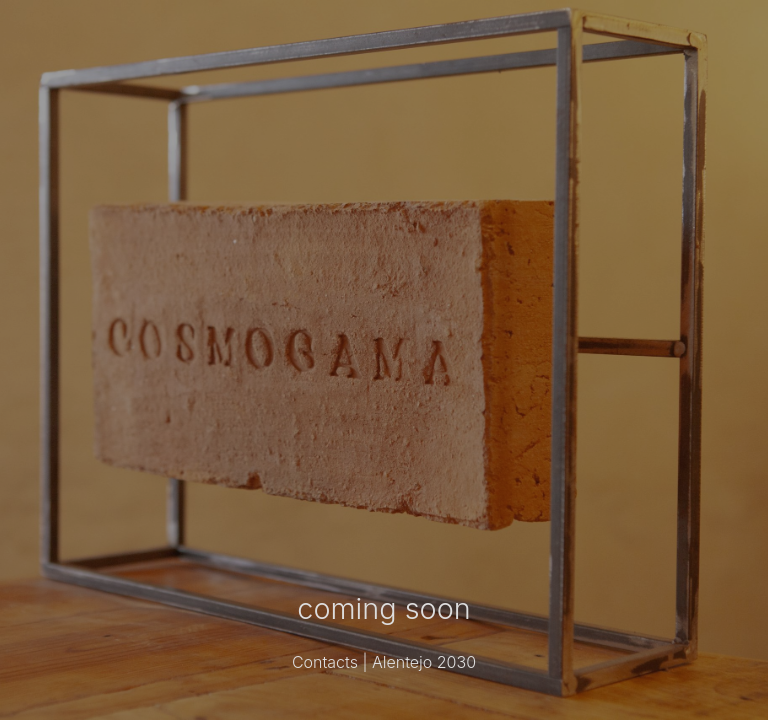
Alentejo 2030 (424, 662)
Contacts (325, 662)
